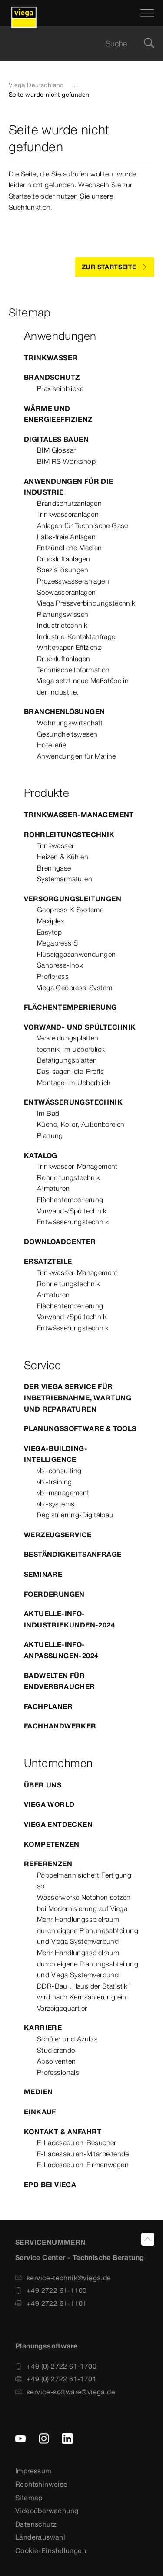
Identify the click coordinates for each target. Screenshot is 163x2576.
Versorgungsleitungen (72, 898)
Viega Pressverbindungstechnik (86, 603)
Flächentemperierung (70, 1007)
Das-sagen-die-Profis (70, 1071)
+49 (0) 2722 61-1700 (55, 2366)
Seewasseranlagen (66, 592)
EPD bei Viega (50, 2184)
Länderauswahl (40, 2537)
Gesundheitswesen (67, 734)
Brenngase (54, 868)
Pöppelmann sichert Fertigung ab (84, 1881)
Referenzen (48, 1863)
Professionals (58, 2072)
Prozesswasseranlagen (73, 581)
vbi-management (63, 1492)
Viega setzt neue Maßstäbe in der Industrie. (83, 686)
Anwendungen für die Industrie (68, 487)
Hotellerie (51, 744)
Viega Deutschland (36, 85)
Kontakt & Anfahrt (63, 2131)
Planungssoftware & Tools (80, 1428)
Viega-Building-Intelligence (55, 1454)
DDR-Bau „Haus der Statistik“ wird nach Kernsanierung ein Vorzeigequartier (84, 1997)
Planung (50, 1135)
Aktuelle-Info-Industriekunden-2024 (69, 1619)
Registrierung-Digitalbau (75, 1514)
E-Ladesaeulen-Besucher (76, 2142)
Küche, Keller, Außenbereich (81, 1124)
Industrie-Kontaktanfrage (76, 636)
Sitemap (29, 2497)
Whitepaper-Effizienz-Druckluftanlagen (70, 653)
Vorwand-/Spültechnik (71, 1210)
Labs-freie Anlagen (66, 536)
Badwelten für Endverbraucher (59, 1681)
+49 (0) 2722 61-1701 (55, 2378)
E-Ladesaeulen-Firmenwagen (83, 2164)
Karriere (43, 2027)
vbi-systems (55, 1504)
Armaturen (53, 1188)
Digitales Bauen (56, 439)
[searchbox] (74, 43)
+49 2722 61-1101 (50, 2303)
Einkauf (40, 2111)
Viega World (49, 1804)
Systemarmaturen (64, 878)
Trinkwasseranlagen (68, 514)
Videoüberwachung (46, 2510)
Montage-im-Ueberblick (73, 1082)
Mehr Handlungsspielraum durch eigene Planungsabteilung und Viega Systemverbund (87, 1930)
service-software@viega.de (65, 2391)
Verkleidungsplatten (68, 1038)
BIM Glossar (56, 450)
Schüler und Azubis (67, 2039)
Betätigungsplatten (67, 1060)
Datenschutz (36, 2524)
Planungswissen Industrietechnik (63, 620)
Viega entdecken (58, 1824)
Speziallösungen (62, 569)
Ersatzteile (48, 1261)
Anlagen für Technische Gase (82, 525)
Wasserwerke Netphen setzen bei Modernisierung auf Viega (83, 1903)
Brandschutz (52, 377)
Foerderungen (54, 1594)
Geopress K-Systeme (70, 909)
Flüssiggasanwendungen (76, 954)
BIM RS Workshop (66, 461)
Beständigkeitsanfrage (72, 1554)
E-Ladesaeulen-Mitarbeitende (83, 2153)
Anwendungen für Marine (76, 756)
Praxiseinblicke (60, 388)
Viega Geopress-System (74, 987)
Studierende (56, 2050)
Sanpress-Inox (60, 965)
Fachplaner (48, 1706)
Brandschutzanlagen (69, 503)
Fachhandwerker (60, 1726)
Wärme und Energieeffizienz (58, 414)
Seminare (43, 1574)
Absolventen (56, 2061)
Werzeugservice (58, 1534)
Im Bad (48, 1113)
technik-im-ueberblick (71, 1049)
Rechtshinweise (41, 2484)
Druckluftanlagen (63, 558)
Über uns (42, 1784)
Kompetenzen (51, 1844)
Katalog (40, 1155)
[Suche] (149, 43)
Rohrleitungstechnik (69, 834)
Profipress (53, 976)
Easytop (49, 932)
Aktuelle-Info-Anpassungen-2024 (61, 1650)
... (75, 85)
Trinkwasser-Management (79, 814)
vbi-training (54, 1481)
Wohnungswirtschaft (70, 722)
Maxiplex (50, 920)
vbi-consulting (59, 1470)
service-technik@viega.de (63, 2277)
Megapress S (57, 943)
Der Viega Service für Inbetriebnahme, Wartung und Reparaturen (77, 1397)
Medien (38, 2091)
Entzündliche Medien (69, 547)
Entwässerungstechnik (73, 1102)
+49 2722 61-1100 (50, 2290)
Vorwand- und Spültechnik (80, 1027)
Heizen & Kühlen (62, 856)
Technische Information (73, 669)
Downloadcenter (60, 1241)
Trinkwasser (50, 357)
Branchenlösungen (64, 711)
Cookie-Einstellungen (50, 2550)
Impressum (33, 2470)
